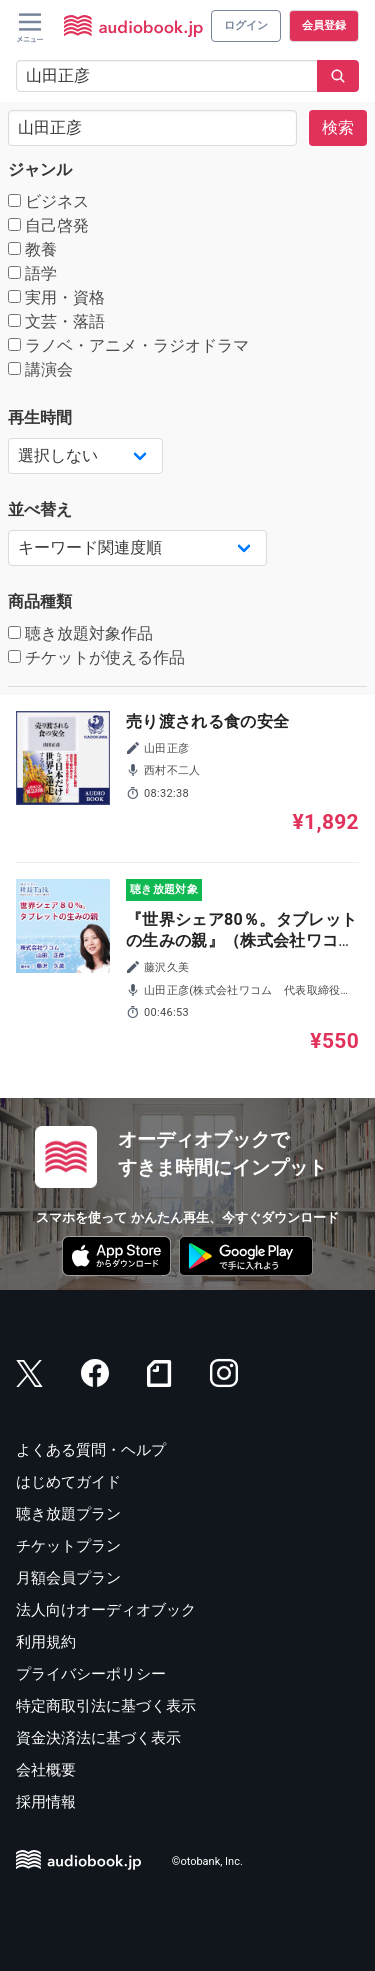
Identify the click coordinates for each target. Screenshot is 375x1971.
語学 (32, 273)
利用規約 (46, 1642)
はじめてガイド (68, 1482)
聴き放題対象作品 (80, 633)
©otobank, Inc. (207, 1861)
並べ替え (40, 509)
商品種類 (40, 601)
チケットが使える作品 (96, 657)
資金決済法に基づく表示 (98, 1738)
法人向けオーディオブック (106, 1610)
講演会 (40, 369)
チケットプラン (68, 1546)
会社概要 (46, 1770)
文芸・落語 (56, 321)
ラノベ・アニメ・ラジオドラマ (128, 345)
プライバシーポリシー (91, 1674)
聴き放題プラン (68, 1514)
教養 (32, 249)
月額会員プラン (68, 1578)
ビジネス (48, 201)
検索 (338, 127)
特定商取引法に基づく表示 (106, 1706)
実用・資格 (56, 297)
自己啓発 (48, 225)
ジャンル (40, 169)
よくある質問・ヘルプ (91, 1450)
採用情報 (46, 1802)
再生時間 (40, 417)
